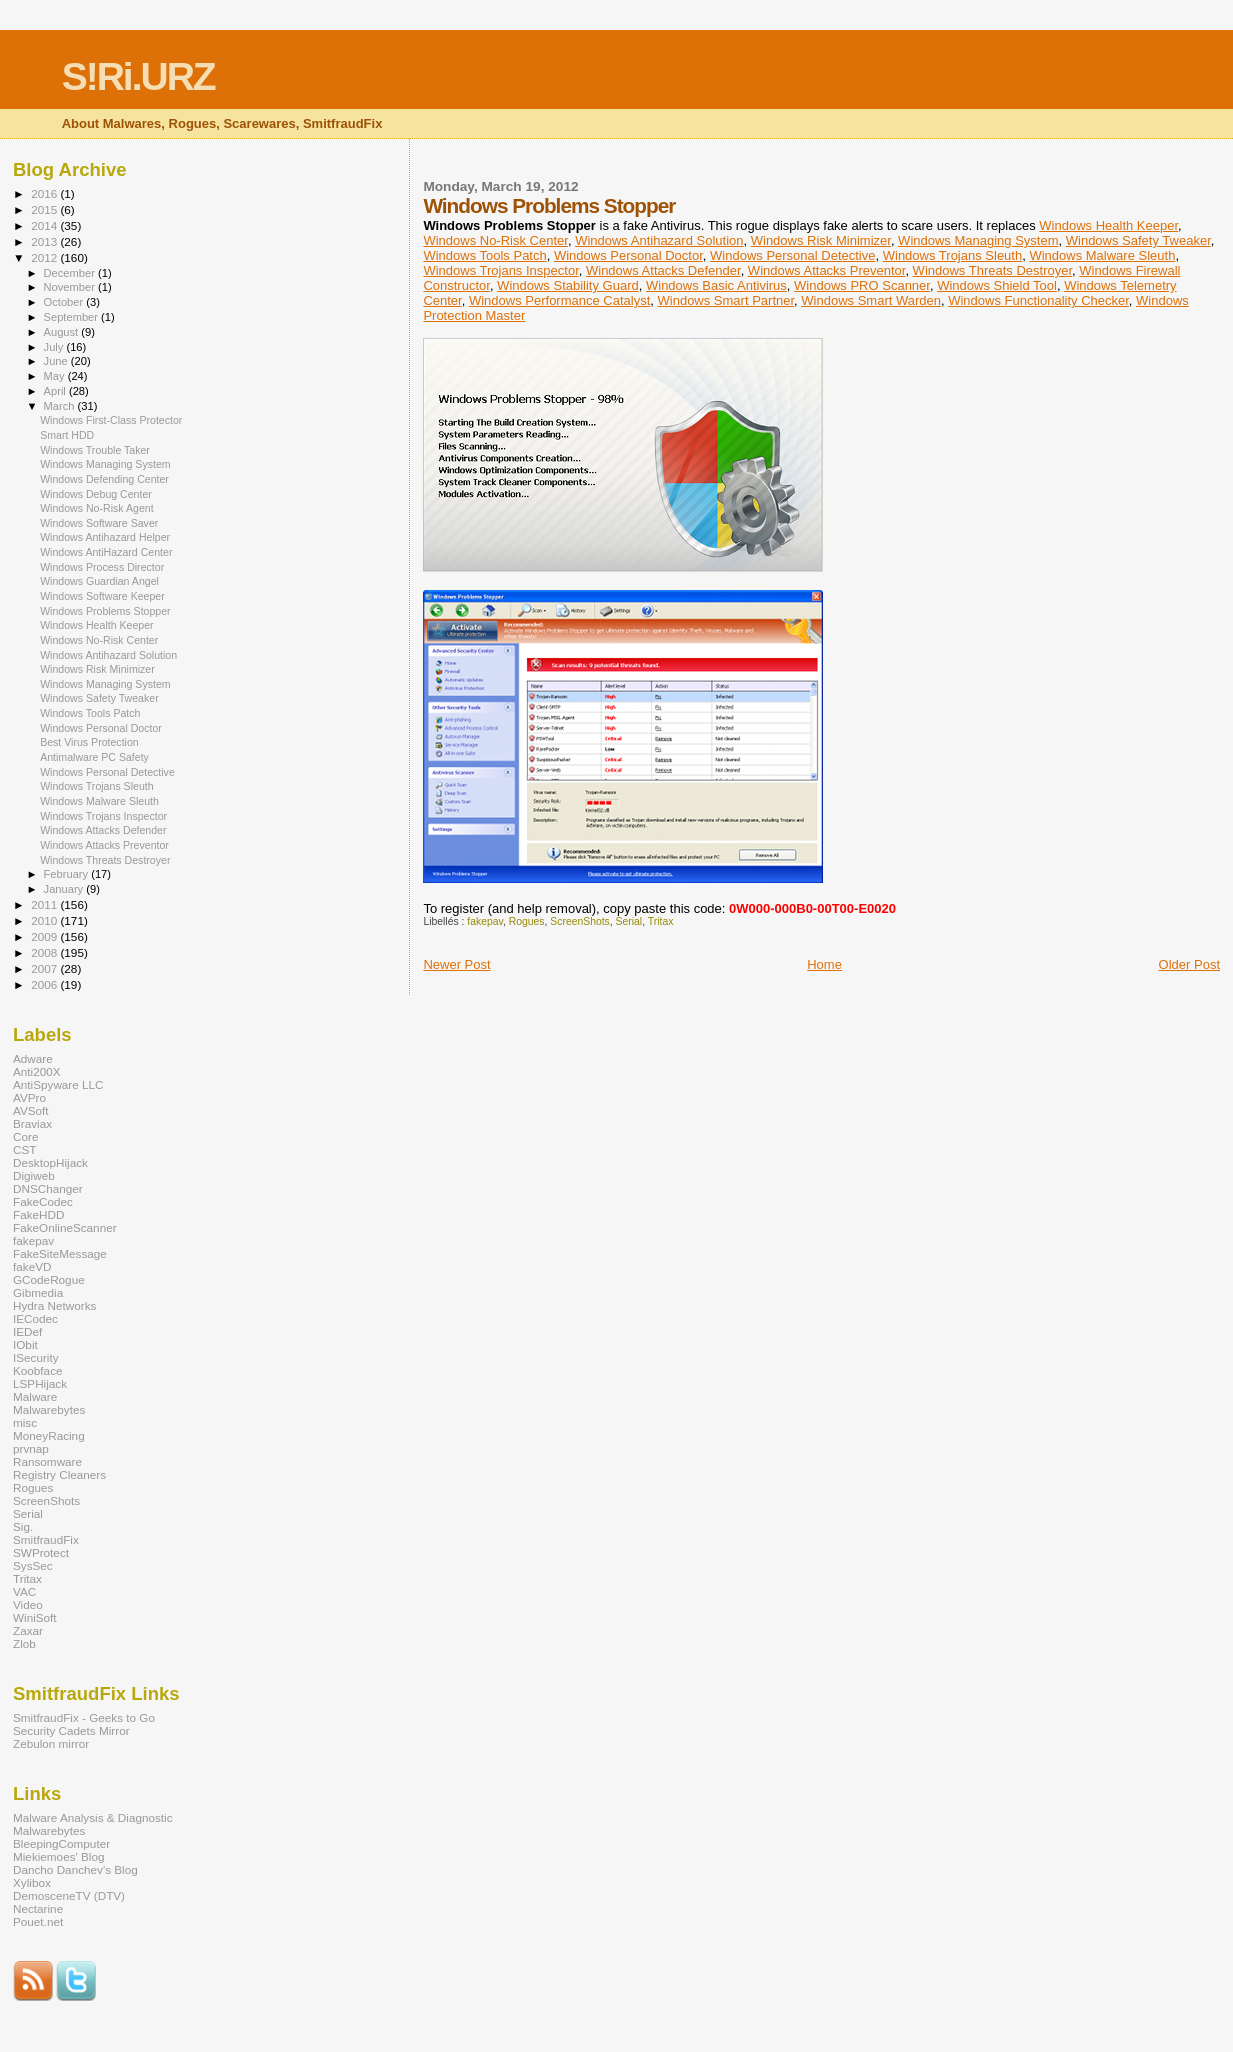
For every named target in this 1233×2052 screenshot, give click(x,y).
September (73, 317)
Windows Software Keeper (102, 596)
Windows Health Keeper (1108, 225)
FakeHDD (38, 1214)
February (68, 874)
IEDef (27, 1331)
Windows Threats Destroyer (992, 270)
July (55, 347)
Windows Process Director (102, 567)
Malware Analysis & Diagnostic (93, 1817)
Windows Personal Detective (792, 255)
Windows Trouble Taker (95, 450)
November (71, 287)
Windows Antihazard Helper (105, 537)
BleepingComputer (61, 1843)
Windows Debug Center (96, 494)
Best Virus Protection (89, 742)
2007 (45, 968)
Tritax (661, 921)
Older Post (1189, 964)
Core (25, 1136)
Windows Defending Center (104, 479)
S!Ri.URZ (138, 76)
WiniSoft (35, 1617)
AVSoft (31, 1110)
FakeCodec (43, 1201)
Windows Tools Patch (484, 255)
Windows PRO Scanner (862, 285)
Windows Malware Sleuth (1102, 255)
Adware (33, 1058)
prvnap (31, 1448)
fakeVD (32, 1266)
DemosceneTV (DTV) (69, 1895)
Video (28, 1604)
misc (25, 1422)
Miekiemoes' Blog (58, 1856)
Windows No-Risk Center (495, 240)
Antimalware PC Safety (94, 757)
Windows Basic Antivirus (716, 285)
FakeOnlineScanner (65, 1227)
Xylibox (32, 1882)
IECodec (35, 1318)
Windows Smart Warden (871, 300)
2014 (45, 225)
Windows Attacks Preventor (827, 270)
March (61, 406)
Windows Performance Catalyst (559, 300)
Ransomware (47, 1461)
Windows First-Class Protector (111, 420)
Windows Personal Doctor (628, 255)
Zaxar (28, 1630)
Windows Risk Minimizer (821, 240)
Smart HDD (67, 435)
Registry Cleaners (59, 1474)
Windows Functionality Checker (1038, 300)
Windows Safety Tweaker (1138, 240)
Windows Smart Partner (726, 300)
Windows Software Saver (99, 523)
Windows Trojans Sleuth (952, 255)
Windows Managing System (978, 240)
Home (824, 964)
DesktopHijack (50, 1162)
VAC (24, 1591)
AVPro (29, 1097)
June (57, 361)
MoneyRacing (49, 1435)
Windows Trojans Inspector (500, 270)
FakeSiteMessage (60, 1253)
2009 (45, 936)
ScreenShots (580, 921)
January (65, 889)
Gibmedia (38, 1292)
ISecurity (36, 1357)
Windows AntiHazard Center (106, 552)
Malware (35, 1396)
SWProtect (41, 1552)
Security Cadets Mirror (71, 1730)
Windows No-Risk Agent (96, 508)
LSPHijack (40, 1383)
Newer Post (456, 964)
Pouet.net (38, 1921)
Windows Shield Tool (997, 285)
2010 (45, 920)
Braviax (32, 1123)
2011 (45, 904)
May (56, 376)
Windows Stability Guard (568, 285)
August (63, 332)
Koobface (38, 1370)
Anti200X (37, 1071)
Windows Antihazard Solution (659, 240)
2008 (45, 952)
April (56, 391)
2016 (45, 193)
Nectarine (38, 1908)
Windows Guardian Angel (99, 581)
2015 (45, 209)
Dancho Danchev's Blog (75, 1869)
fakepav (485, 921)
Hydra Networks (54, 1305)
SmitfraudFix (46, 1539)
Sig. (23, 1526)
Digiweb (34, 1175)
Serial (629, 921)
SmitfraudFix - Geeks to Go (84, 1717)
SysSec (33, 1565)
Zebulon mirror (51, 1743)
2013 (45, 241)
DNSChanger (48, 1188)
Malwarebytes (49, 1409)
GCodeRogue (49, 1279)
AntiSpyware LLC (58, 1084)
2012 (45, 257)
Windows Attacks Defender (663, 270)
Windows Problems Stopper (105, 611)
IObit (25, 1344)
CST (24, 1149)
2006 (45, 984)
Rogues (527, 921)
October (65, 302)
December (71, 273)
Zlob (24, 1643)
